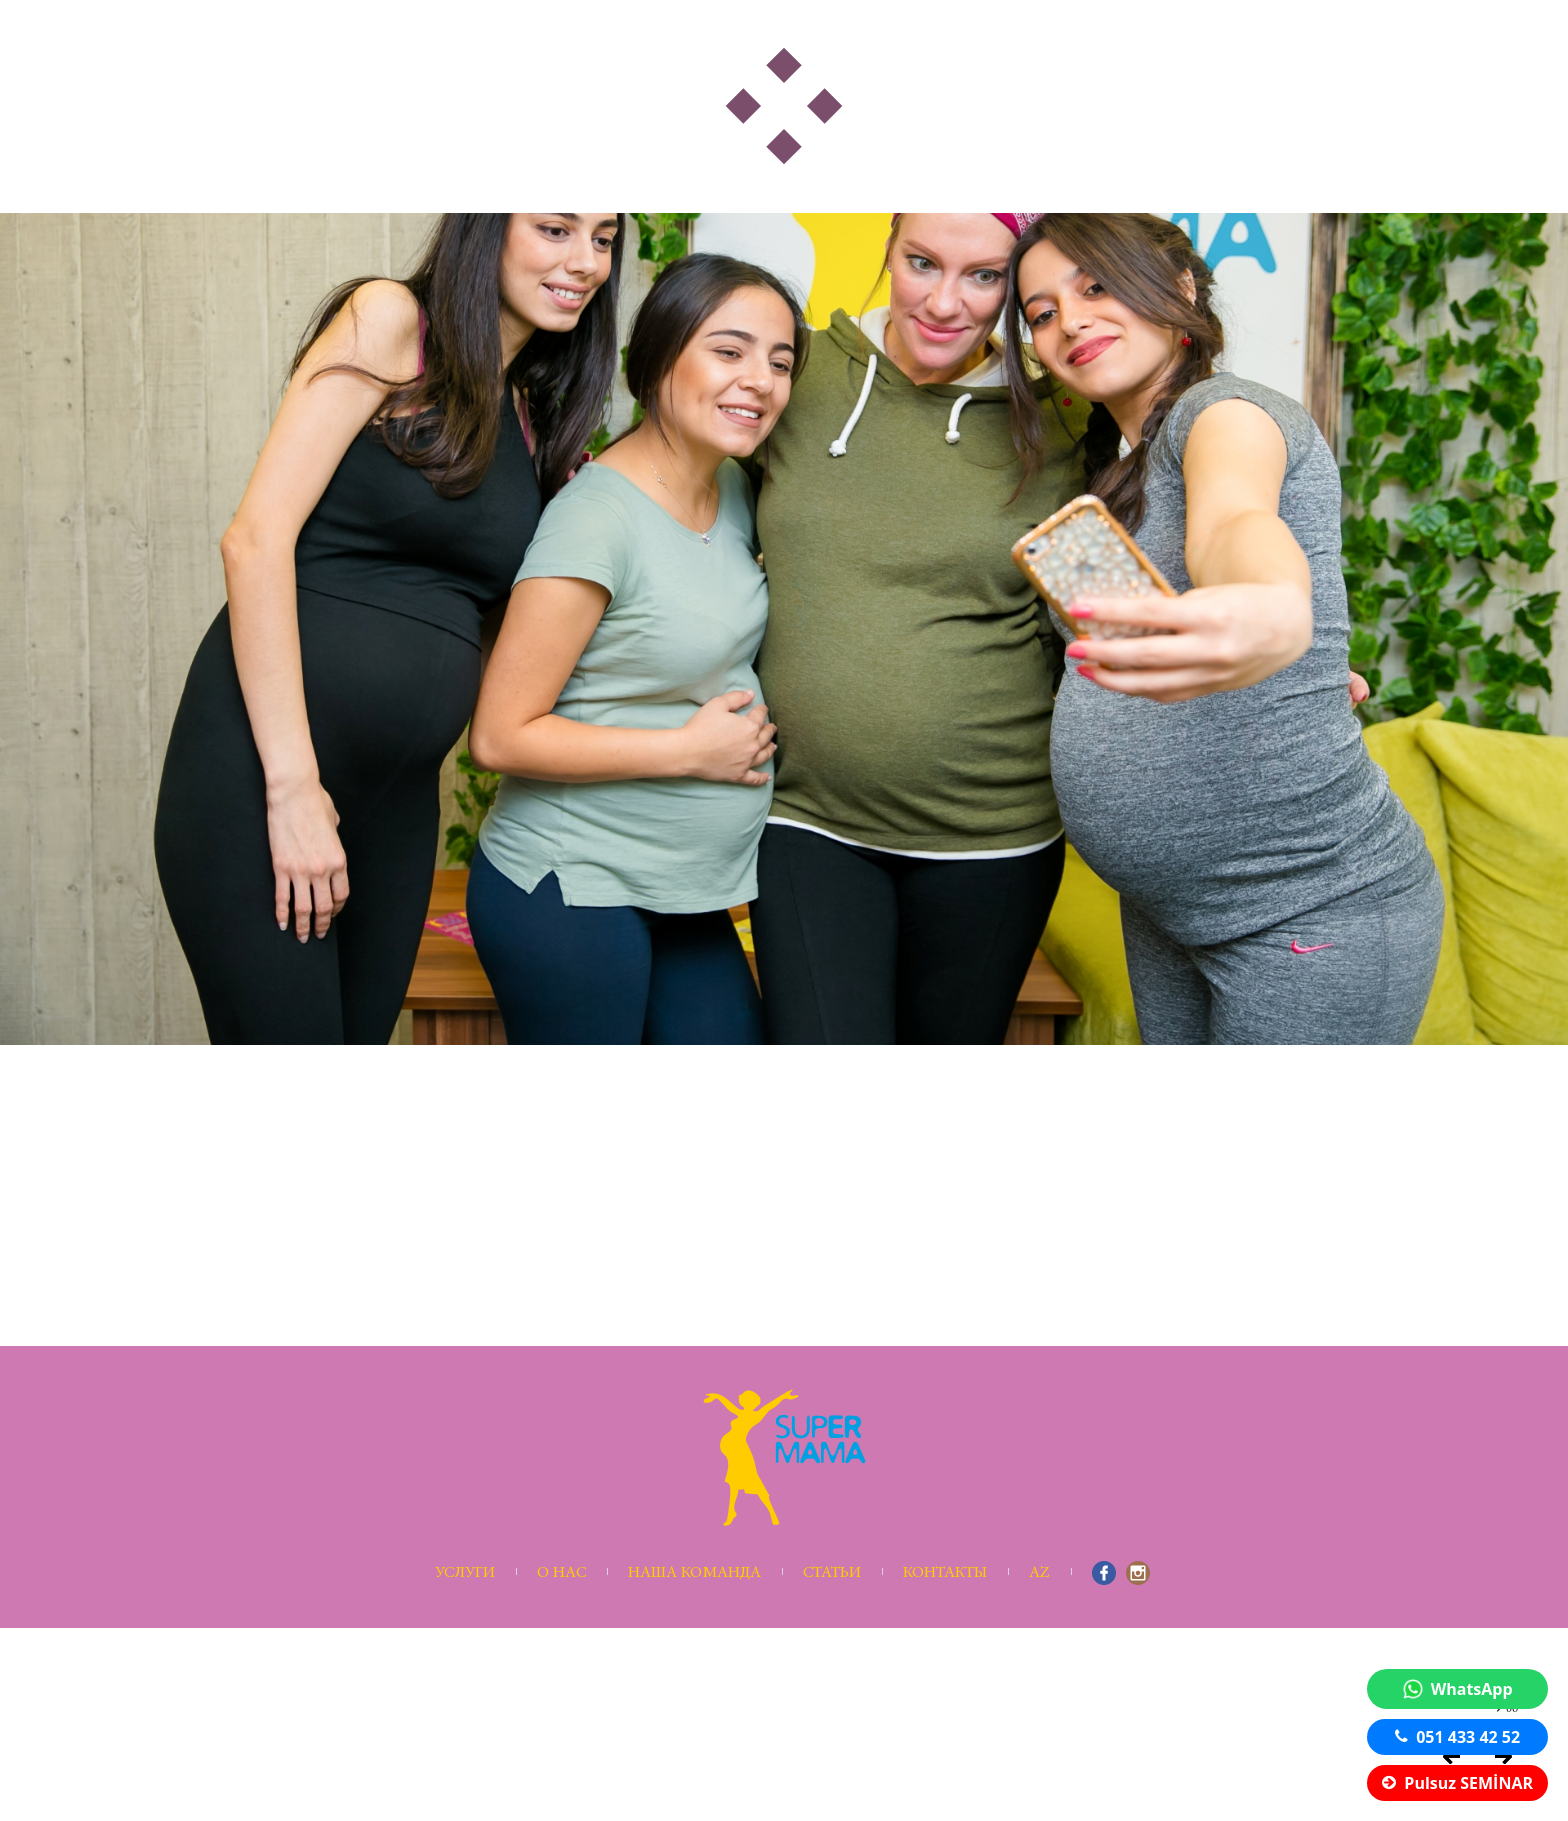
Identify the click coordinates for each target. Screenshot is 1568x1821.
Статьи (832, 1573)
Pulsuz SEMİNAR (1457, 1783)
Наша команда (694, 1573)
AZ (1039, 1573)
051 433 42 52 (1457, 1737)
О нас (561, 1573)
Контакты (945, 1573)
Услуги (465, 1573)
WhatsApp (1458, 1689)
